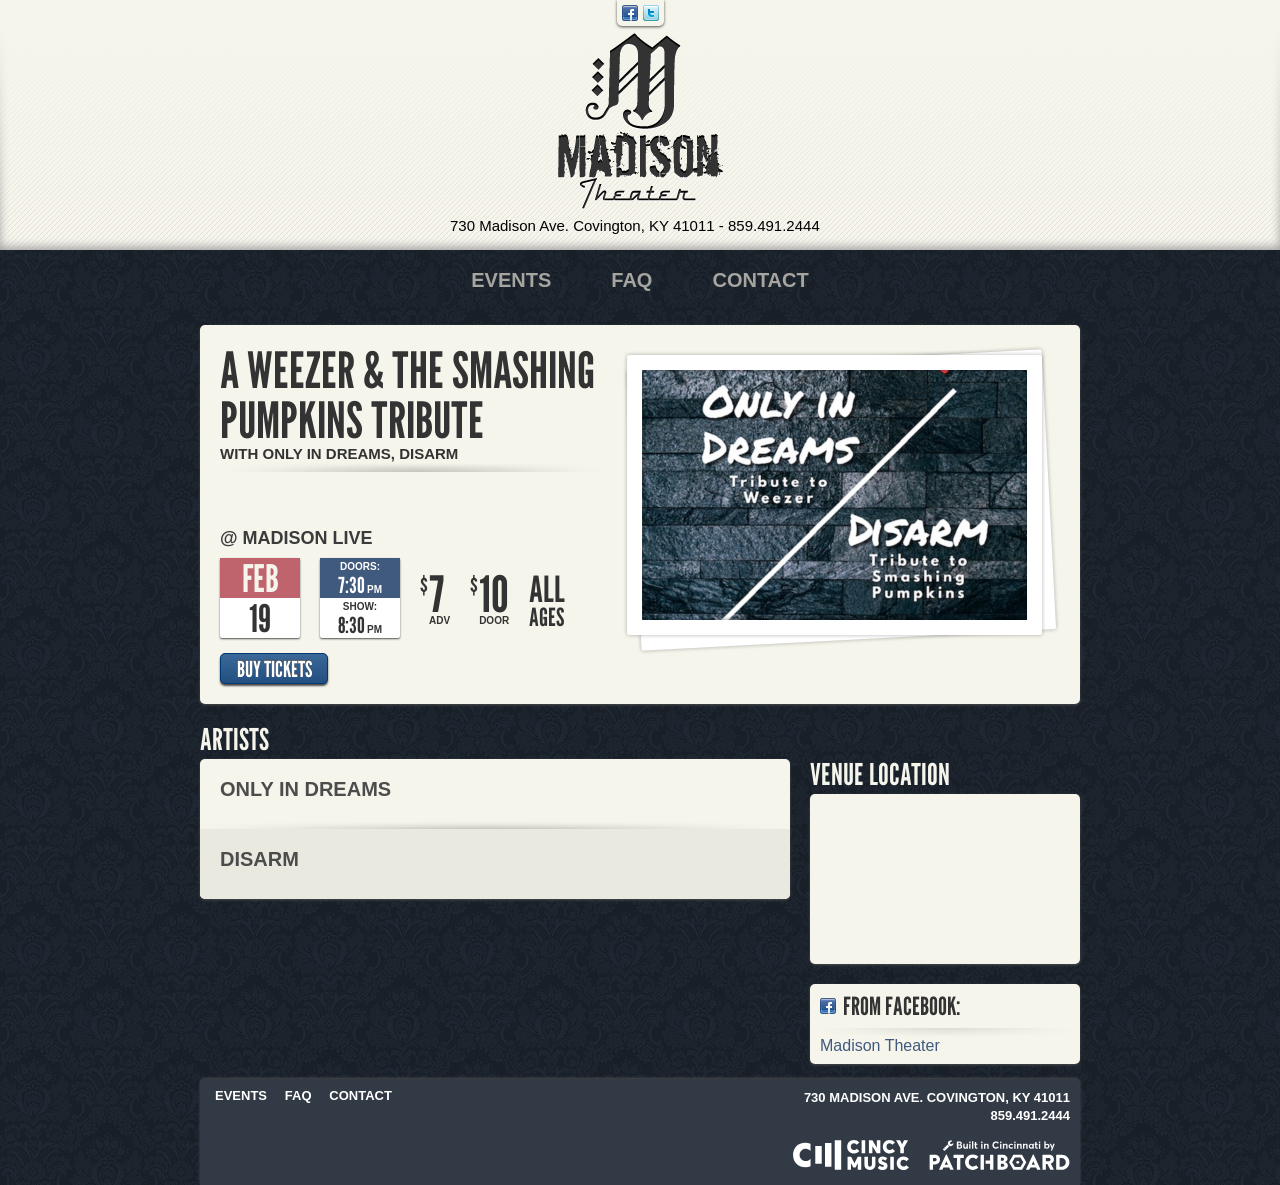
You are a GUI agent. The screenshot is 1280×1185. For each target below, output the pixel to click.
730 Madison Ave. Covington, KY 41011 (582, 225)
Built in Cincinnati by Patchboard (999, 1155)
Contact (760, 280)
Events (511, 280)
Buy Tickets (274, 669)
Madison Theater (640, 121)
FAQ (631, 280)
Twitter (651, 13)
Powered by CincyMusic (851, 1155)
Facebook (630, 13)
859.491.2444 (774, 225)
